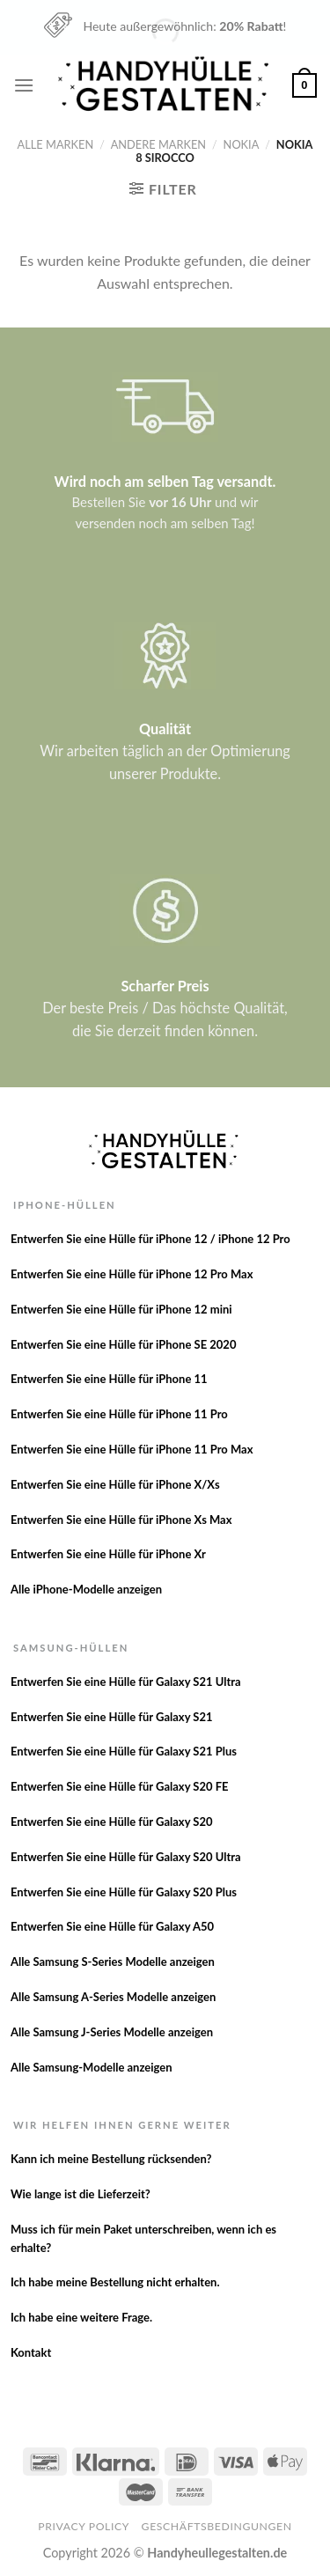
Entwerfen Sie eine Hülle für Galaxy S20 (112, 1821)
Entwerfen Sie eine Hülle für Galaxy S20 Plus (124, 1892)
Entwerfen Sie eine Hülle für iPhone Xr (108, 1554)
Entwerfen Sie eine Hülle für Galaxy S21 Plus (124, 1751)
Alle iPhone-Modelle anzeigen (86, 1589)
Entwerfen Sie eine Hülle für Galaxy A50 (112, 1926)
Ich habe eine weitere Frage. (81, 2317)
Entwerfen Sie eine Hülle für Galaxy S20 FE (120, 1786)
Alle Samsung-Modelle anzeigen (91, 2067)
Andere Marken (158, 144)
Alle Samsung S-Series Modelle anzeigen (113, 1961)
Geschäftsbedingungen (217, 2526)
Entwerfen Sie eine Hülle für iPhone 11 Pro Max (132, 1449)
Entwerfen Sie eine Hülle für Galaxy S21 (112, 1717)
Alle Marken (56, 144)
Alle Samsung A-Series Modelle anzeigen (113, 1997)
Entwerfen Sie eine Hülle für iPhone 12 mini (121, 1309)
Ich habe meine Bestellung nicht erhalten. (115, 2282)
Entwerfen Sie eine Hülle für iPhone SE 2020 (124, 1344)
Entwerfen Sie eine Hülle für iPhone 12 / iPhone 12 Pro (150, 1239)
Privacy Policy (83, 2526)
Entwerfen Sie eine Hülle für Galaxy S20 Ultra (126, 1857)
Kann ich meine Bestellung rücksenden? (111, 2159)
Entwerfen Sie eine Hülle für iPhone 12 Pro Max (132, 1274)
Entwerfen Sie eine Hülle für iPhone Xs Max (121, 1519)
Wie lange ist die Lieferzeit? (80, 2194)
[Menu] (23, 85)
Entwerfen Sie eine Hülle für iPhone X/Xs (115, 1484)
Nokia (242, 144)
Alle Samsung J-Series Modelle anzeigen (112, 2032)
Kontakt (31, 2352)
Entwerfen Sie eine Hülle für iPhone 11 (109, 1379)
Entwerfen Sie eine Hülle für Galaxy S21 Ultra (126, 1681)
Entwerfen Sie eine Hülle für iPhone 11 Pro (119, 1414)
